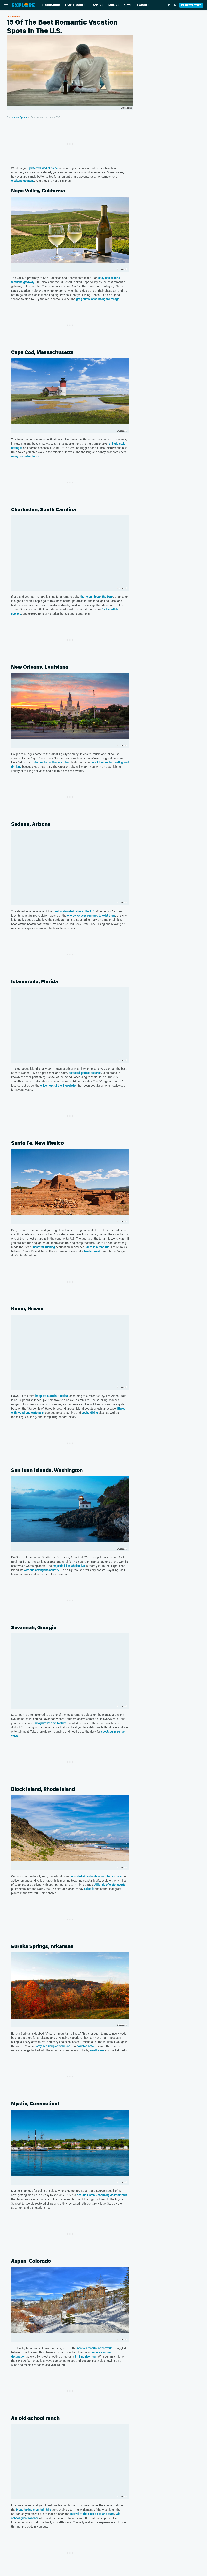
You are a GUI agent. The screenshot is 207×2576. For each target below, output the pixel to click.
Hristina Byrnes (18, 117)
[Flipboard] (169, 5)
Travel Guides (75, 5)
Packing (113, 5)
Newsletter (191, 5)
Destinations (50, 5)
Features (142, 5)
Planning (96, 5)
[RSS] (175, 5)
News (127, 5)
